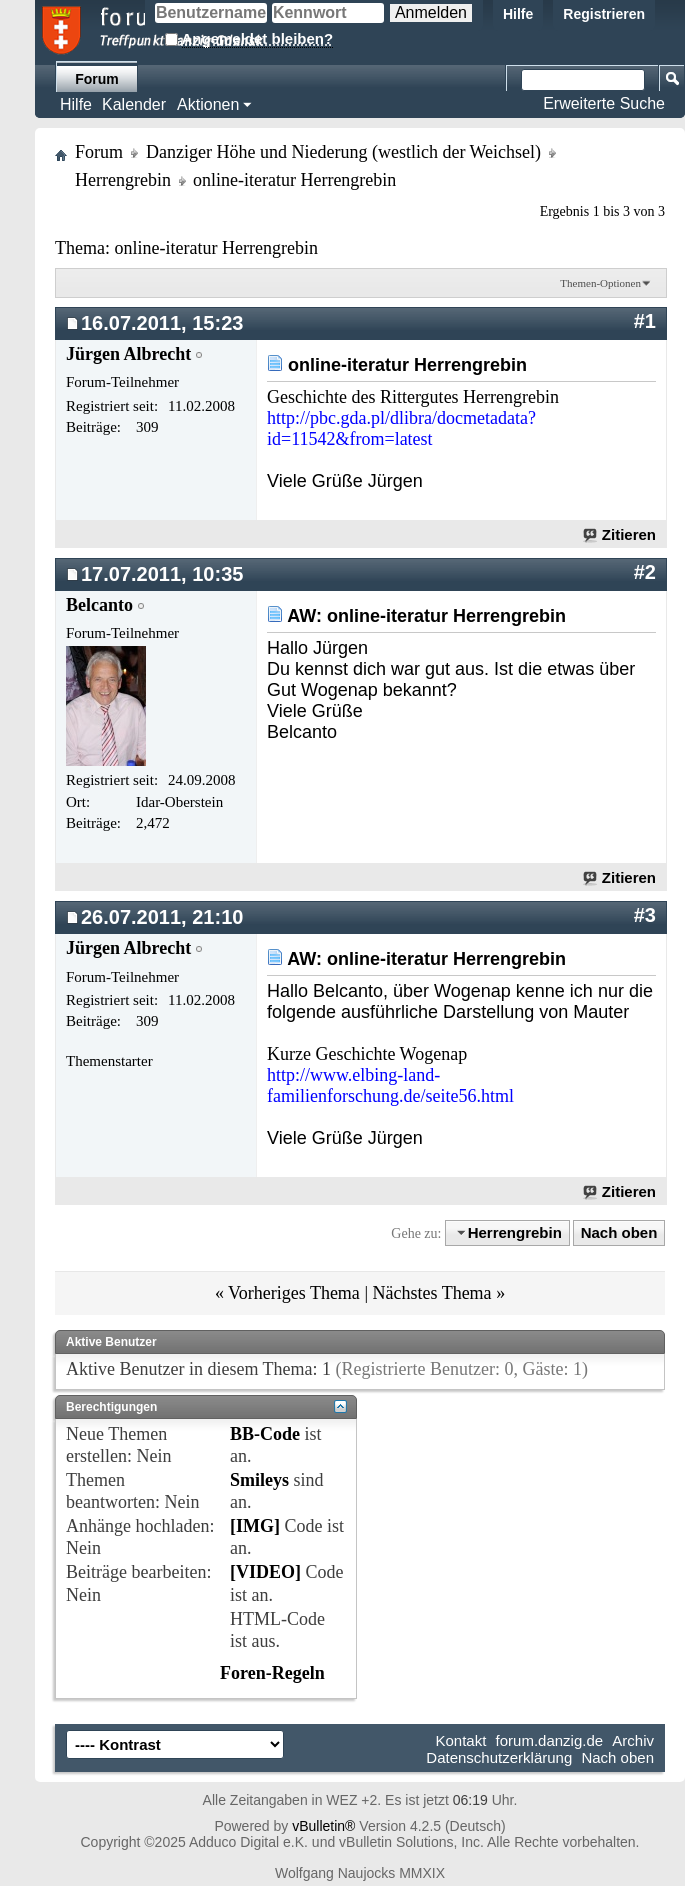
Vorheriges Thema (294, 1293)
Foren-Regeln (272, 1673)
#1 (645, 321)
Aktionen (208, 104)
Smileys (259, 1480)
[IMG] (255, 1526)
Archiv (633, 1740)
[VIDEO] (265, 1572)
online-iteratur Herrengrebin (215, 248)
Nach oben (619, 1232)
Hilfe (518, 14)
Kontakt (461, 1740)
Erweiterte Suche (604, 103)
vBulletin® (323, 1826)
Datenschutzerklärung (499, 1757)
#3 (645, 915)
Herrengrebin (123, 180)
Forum (97, 79)
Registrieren (604, 14)
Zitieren (620, 534)
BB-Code (265, 1434)
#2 (645, 572)
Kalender (134, 104)
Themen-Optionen (600, 283)
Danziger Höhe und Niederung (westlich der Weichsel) (343, 152)
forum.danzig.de (550, 1740)
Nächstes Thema (431, 1293)
